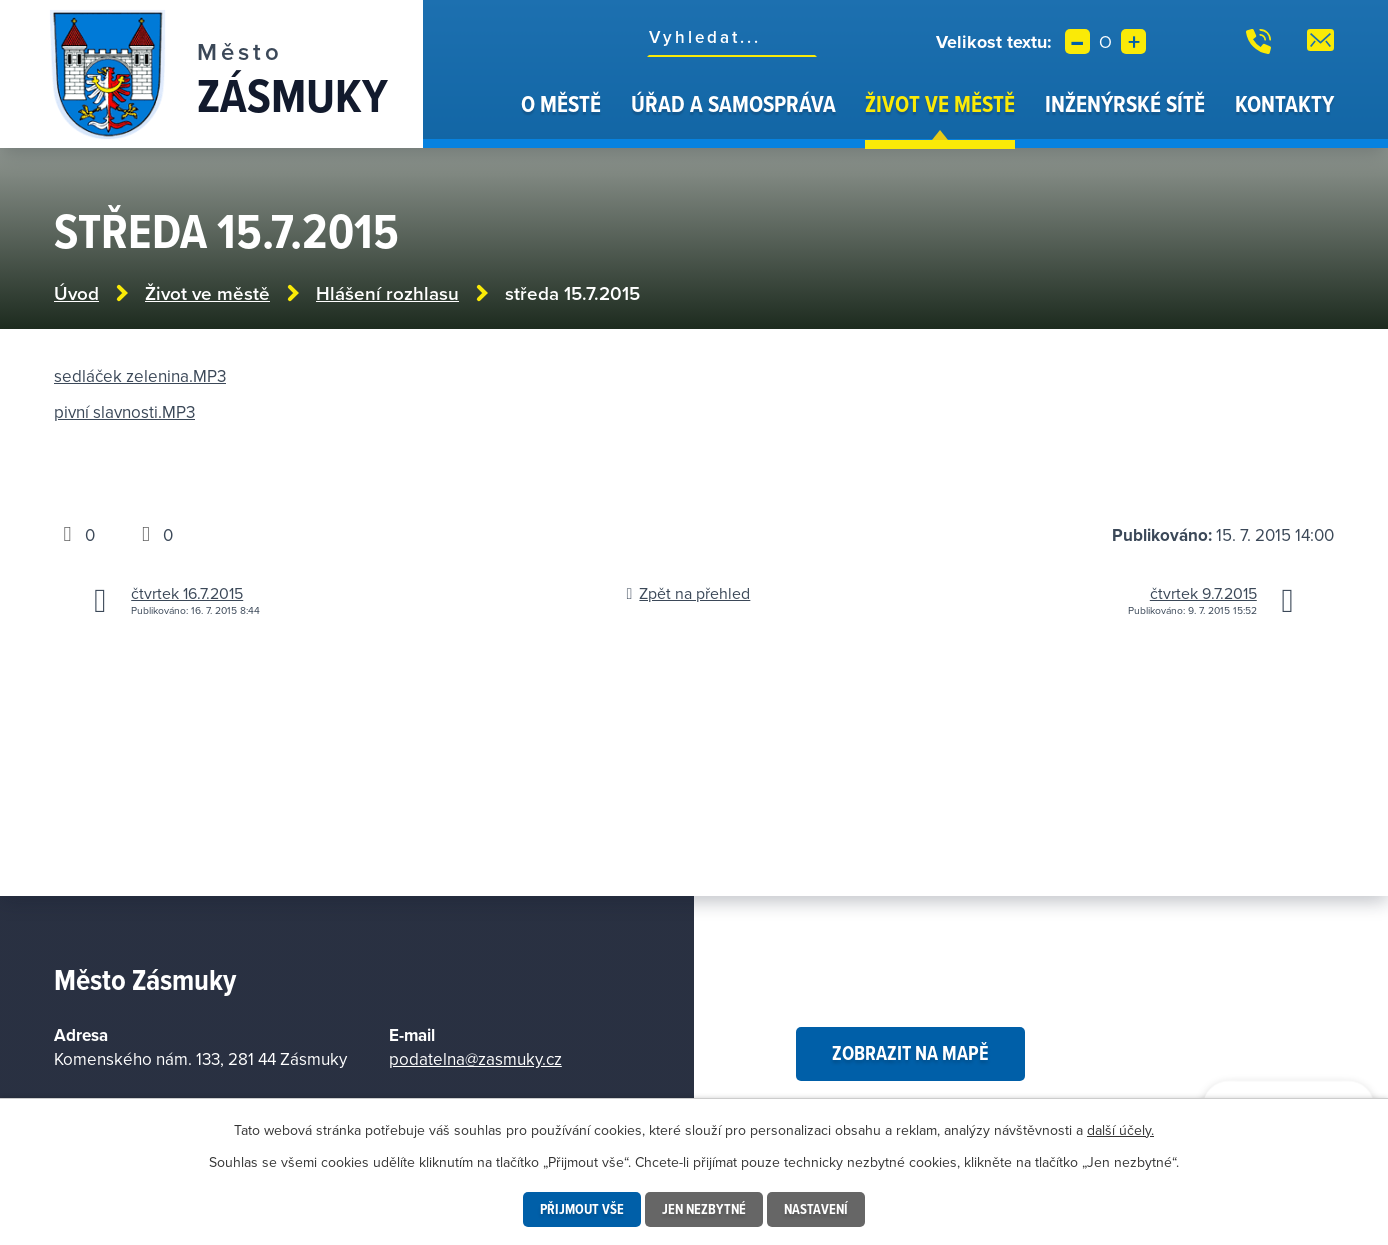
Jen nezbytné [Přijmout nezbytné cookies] (704, 1209)
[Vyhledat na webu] (732, 37)
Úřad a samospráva (733, 103)
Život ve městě (940, 103)
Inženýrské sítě (1125, 103)
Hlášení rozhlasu (387, 293)
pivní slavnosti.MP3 (124, 412)
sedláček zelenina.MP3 (140, 376)
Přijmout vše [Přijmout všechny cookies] (582, 1209)
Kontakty (1284, 103)
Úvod (480, 118)
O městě (561, 103)
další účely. (1120, 1130)
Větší (1133, 41)
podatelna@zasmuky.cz (475, 1059)
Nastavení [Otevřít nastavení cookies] (816, 1209)
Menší (1077, 41)
